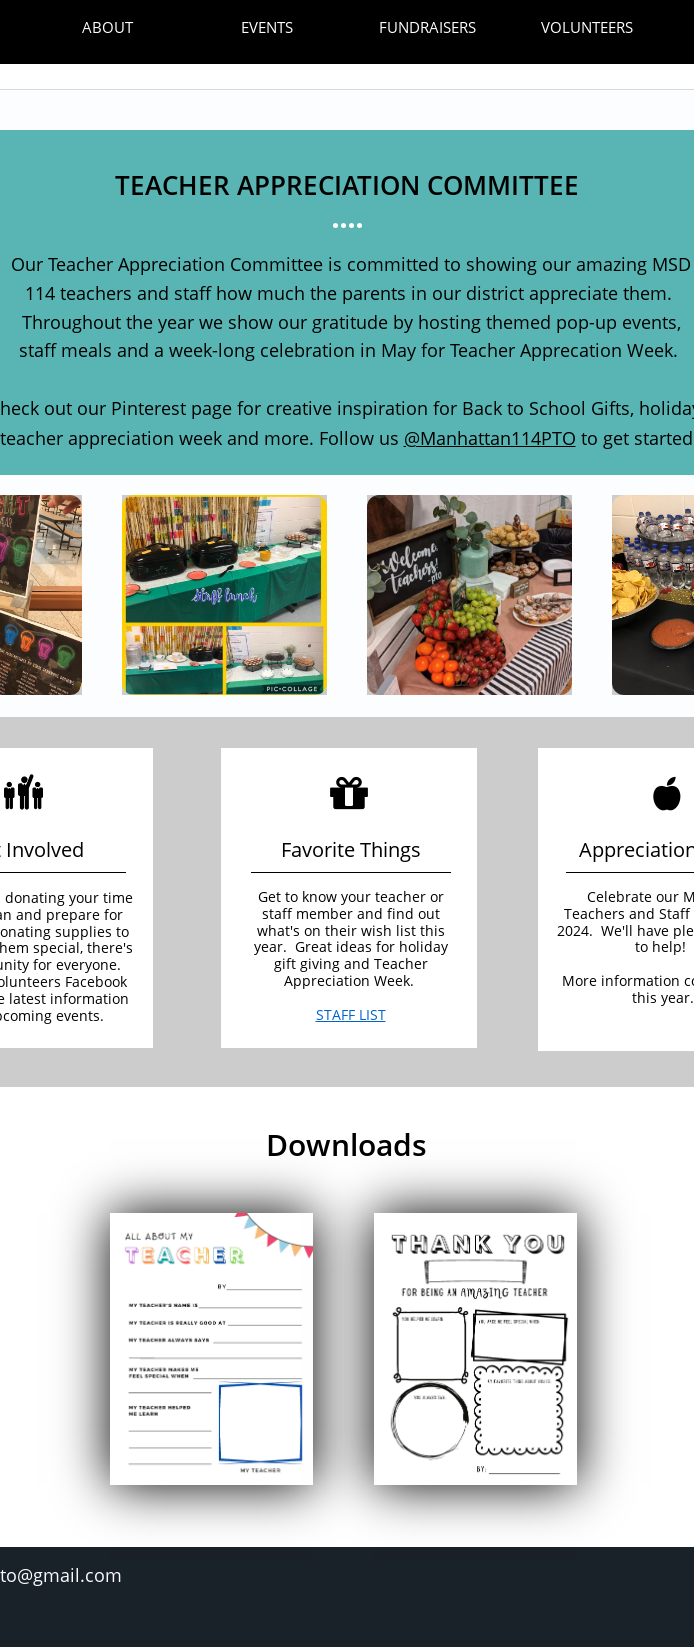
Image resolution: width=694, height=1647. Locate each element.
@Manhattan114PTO (490, 438)
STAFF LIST (351, 1014)
